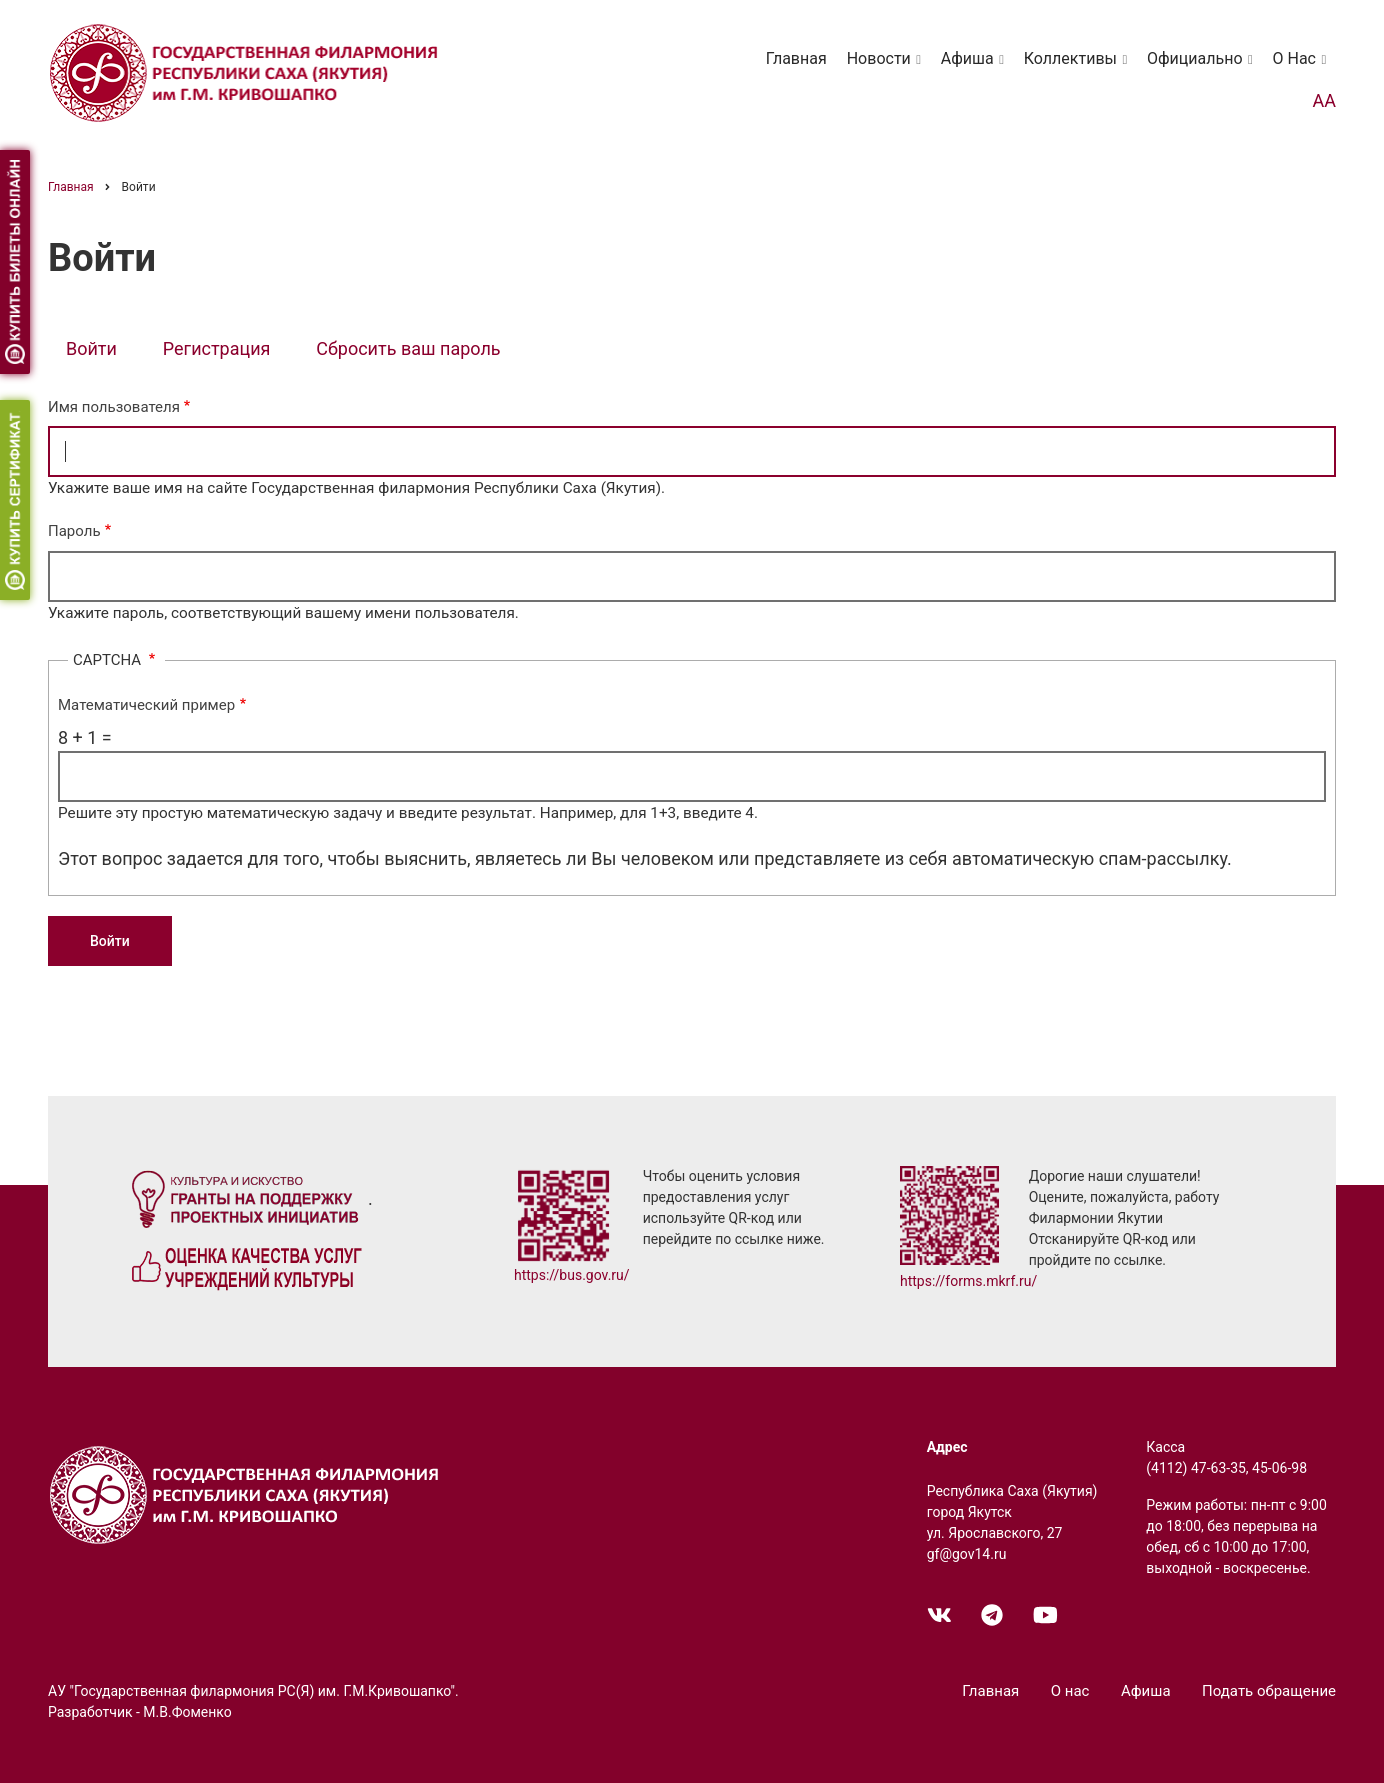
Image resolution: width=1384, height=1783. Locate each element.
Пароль (74, 531)
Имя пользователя (114, 407)
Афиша (976, 68)
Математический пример (146, 705)
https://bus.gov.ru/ (572, 1275)
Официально (1203, 68)
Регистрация (217, 348)
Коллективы (1079, 68)
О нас (1303, 68)
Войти (100, 350)
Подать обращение (1269, 1691)
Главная (796, 58)
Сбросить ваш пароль (408, 348)
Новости (887, 68)
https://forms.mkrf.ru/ (968, 1281)
